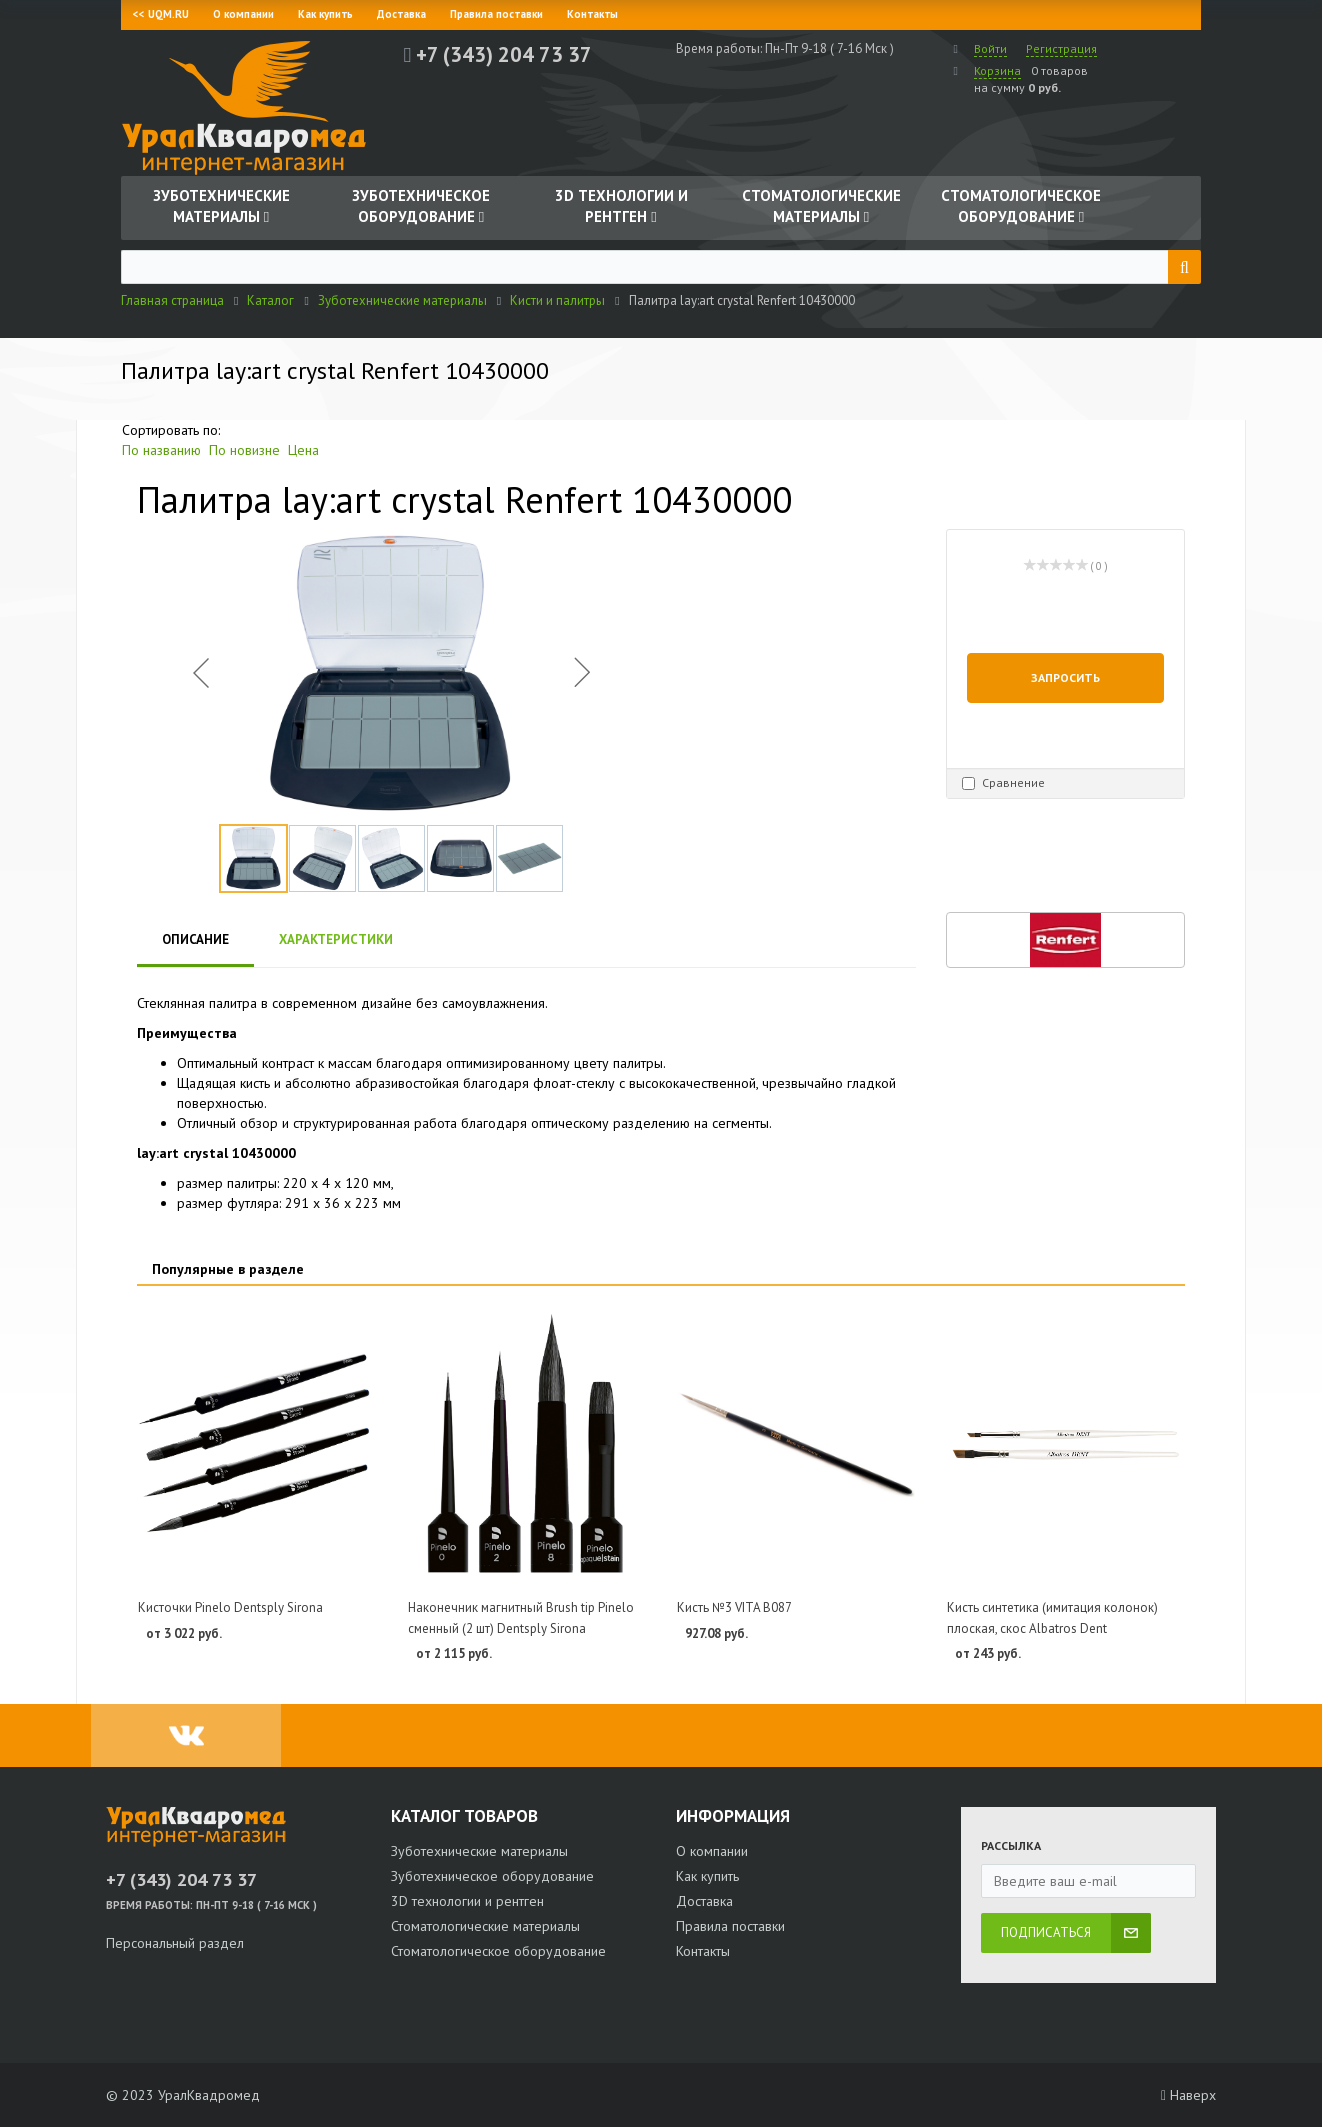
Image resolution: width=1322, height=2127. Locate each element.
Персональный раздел (175, 1943)
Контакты (592, 14)
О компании (243, 14)
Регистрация (1061, 48)
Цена (303, 450)
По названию (161, 450)
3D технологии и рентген (467, 1901)
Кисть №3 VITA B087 (734, 1607)
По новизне (244, 450)
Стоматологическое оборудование (498, 1951)
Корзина (997, 70)
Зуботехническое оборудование (492, 1876)
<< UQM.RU (161, 14)
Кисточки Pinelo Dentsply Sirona (230, 1607)
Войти (990, 48)
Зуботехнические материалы (479, 1851)
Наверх (1188, 2095)
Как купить (325, 14)
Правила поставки (496, 14)
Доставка (401, 14)
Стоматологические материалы (485, 1926)
